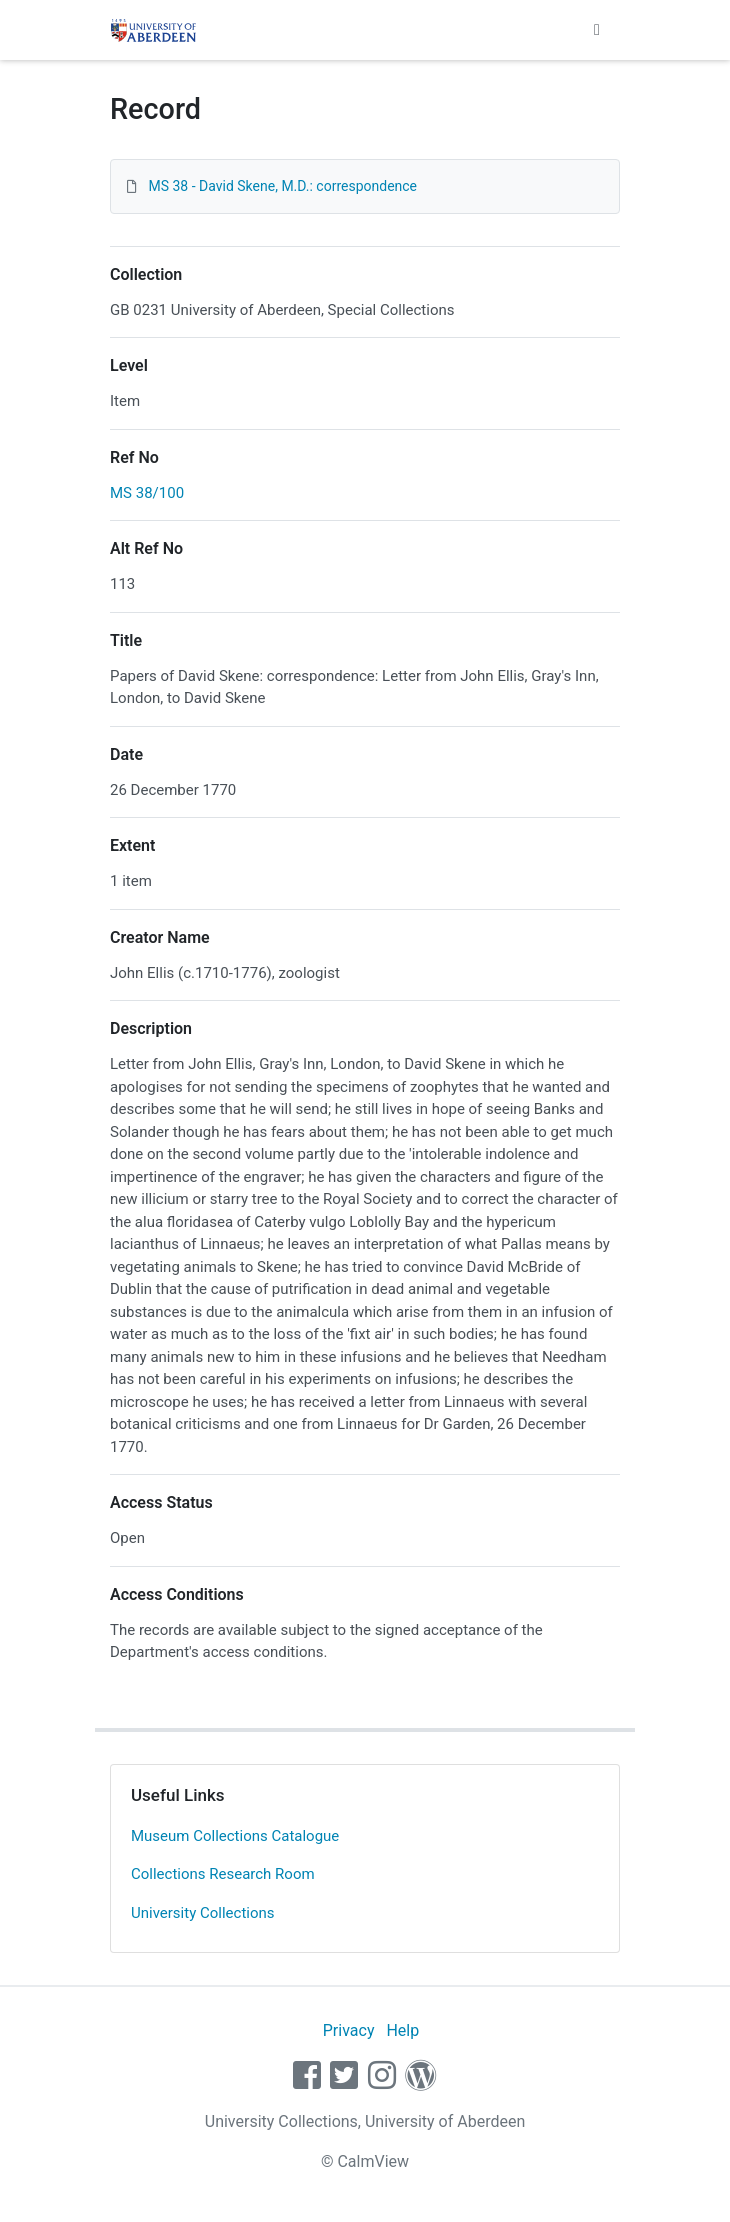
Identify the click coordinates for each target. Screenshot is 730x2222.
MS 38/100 (147, 493)
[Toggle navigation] (597, 30)
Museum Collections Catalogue (235, 1836)
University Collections (203, 1913)
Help (402, 2030)
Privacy (349, 2030)
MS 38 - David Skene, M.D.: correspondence (282, 186)
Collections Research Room (223, 1874)
